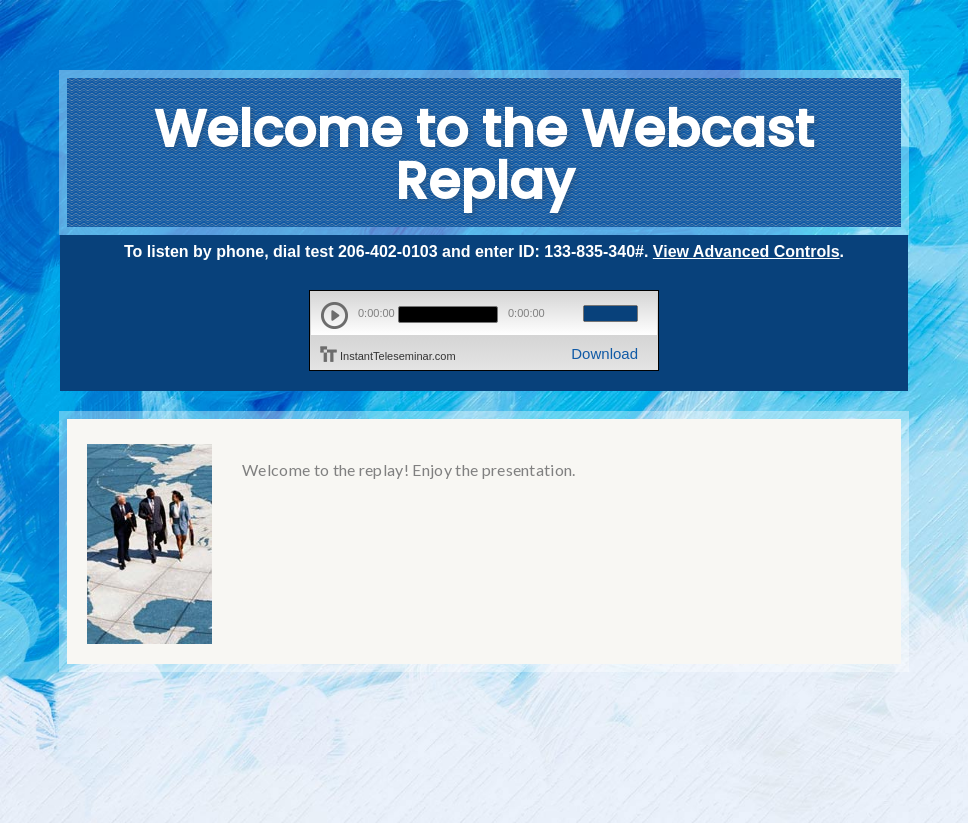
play (334, 315)
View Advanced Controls (746, 251)
